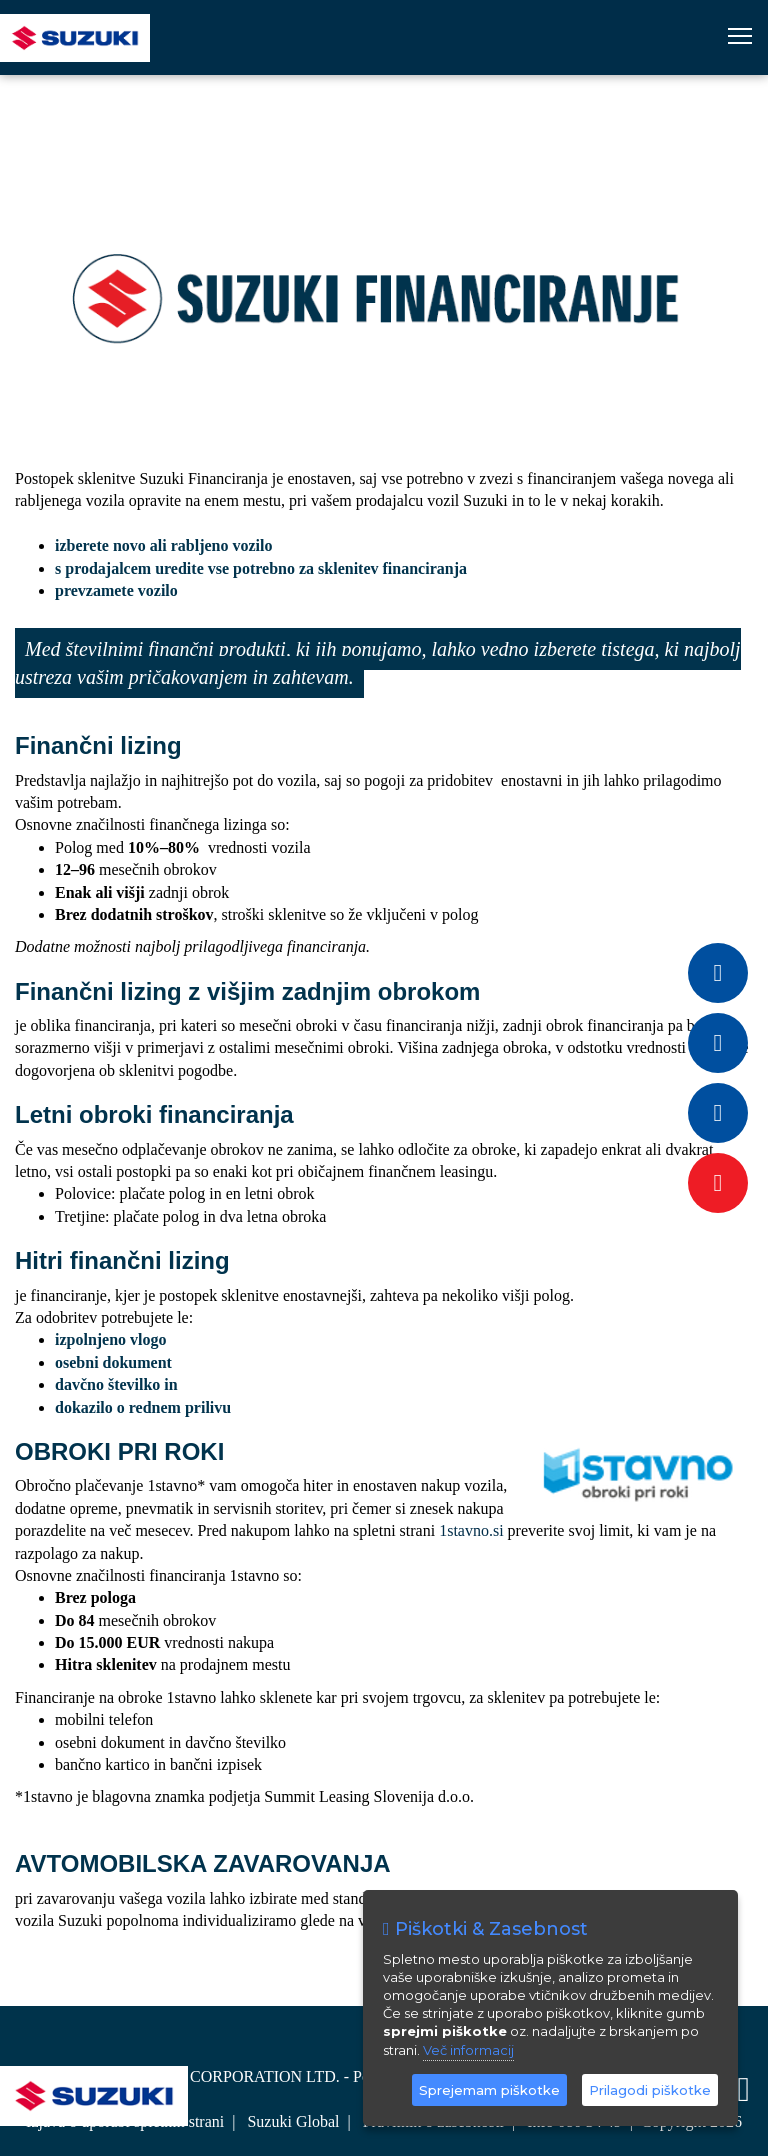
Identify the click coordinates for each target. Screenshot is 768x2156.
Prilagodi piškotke (650, 2090)
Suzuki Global (293, 2121)
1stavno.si (471, 1530)
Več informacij (468, 2050)
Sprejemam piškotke (489, 2090)
